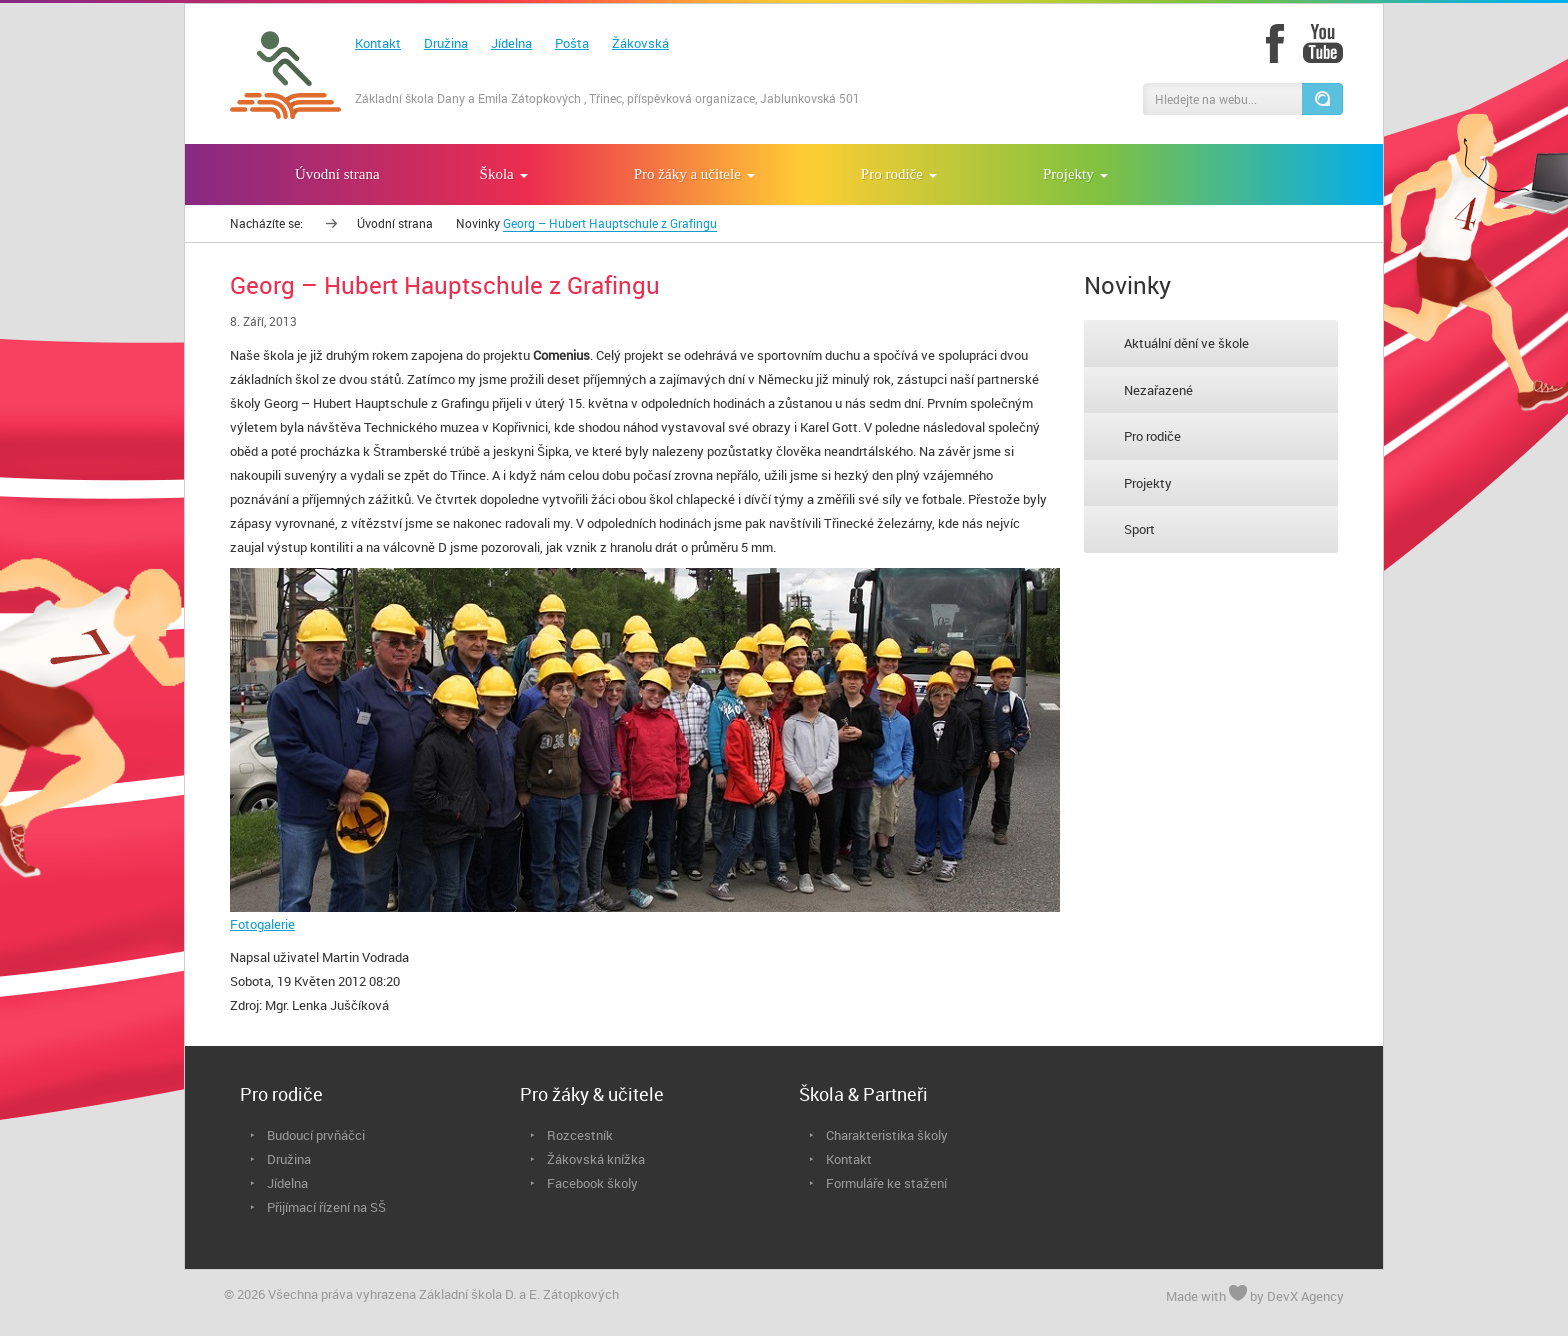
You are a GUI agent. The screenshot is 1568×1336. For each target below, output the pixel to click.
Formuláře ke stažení (886, 1183)
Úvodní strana (395, 223)
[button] (1322, 99)
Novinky (478, 223)
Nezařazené (1158, 390)
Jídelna (511, 43)
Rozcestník (580, 1135)
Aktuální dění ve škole (1186, 343)
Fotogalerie (262, 924)
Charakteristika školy (887, 1135)
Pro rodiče (1152, 436)
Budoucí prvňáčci (316, 1135)
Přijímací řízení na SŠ (326, 1207)
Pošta (572, 43)
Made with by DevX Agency (1255, 1295)
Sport (1139, 529)
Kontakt (378, 43)
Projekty (1148, 483)
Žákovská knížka (596, 1159)
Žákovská (640, 43)
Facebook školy (592, 1183)
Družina (446, 43)
